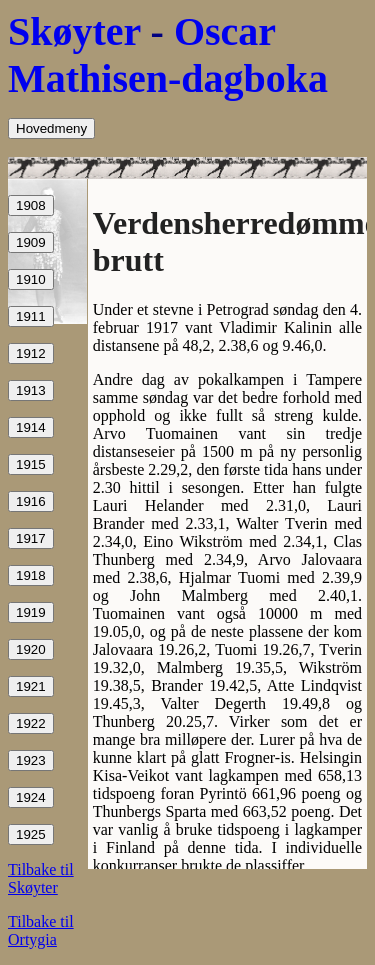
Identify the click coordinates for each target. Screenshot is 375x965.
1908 (31, 205)
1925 (31, 834)
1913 (31, 390)
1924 (31, 797)
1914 (31, 427)
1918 (31, 575)
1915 (31, 464)
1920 (31, 649)
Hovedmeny (51, 128)
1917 (31, 538)
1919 (31, 612)
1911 (31, 316)
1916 (31, 501)
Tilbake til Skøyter (41, 878)
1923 (31, 760)
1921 (31, 686)
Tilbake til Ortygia (41, 930)
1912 (31, 353)
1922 (31, 723)
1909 (31, 242)
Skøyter (74, 31)
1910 (31, 279)
